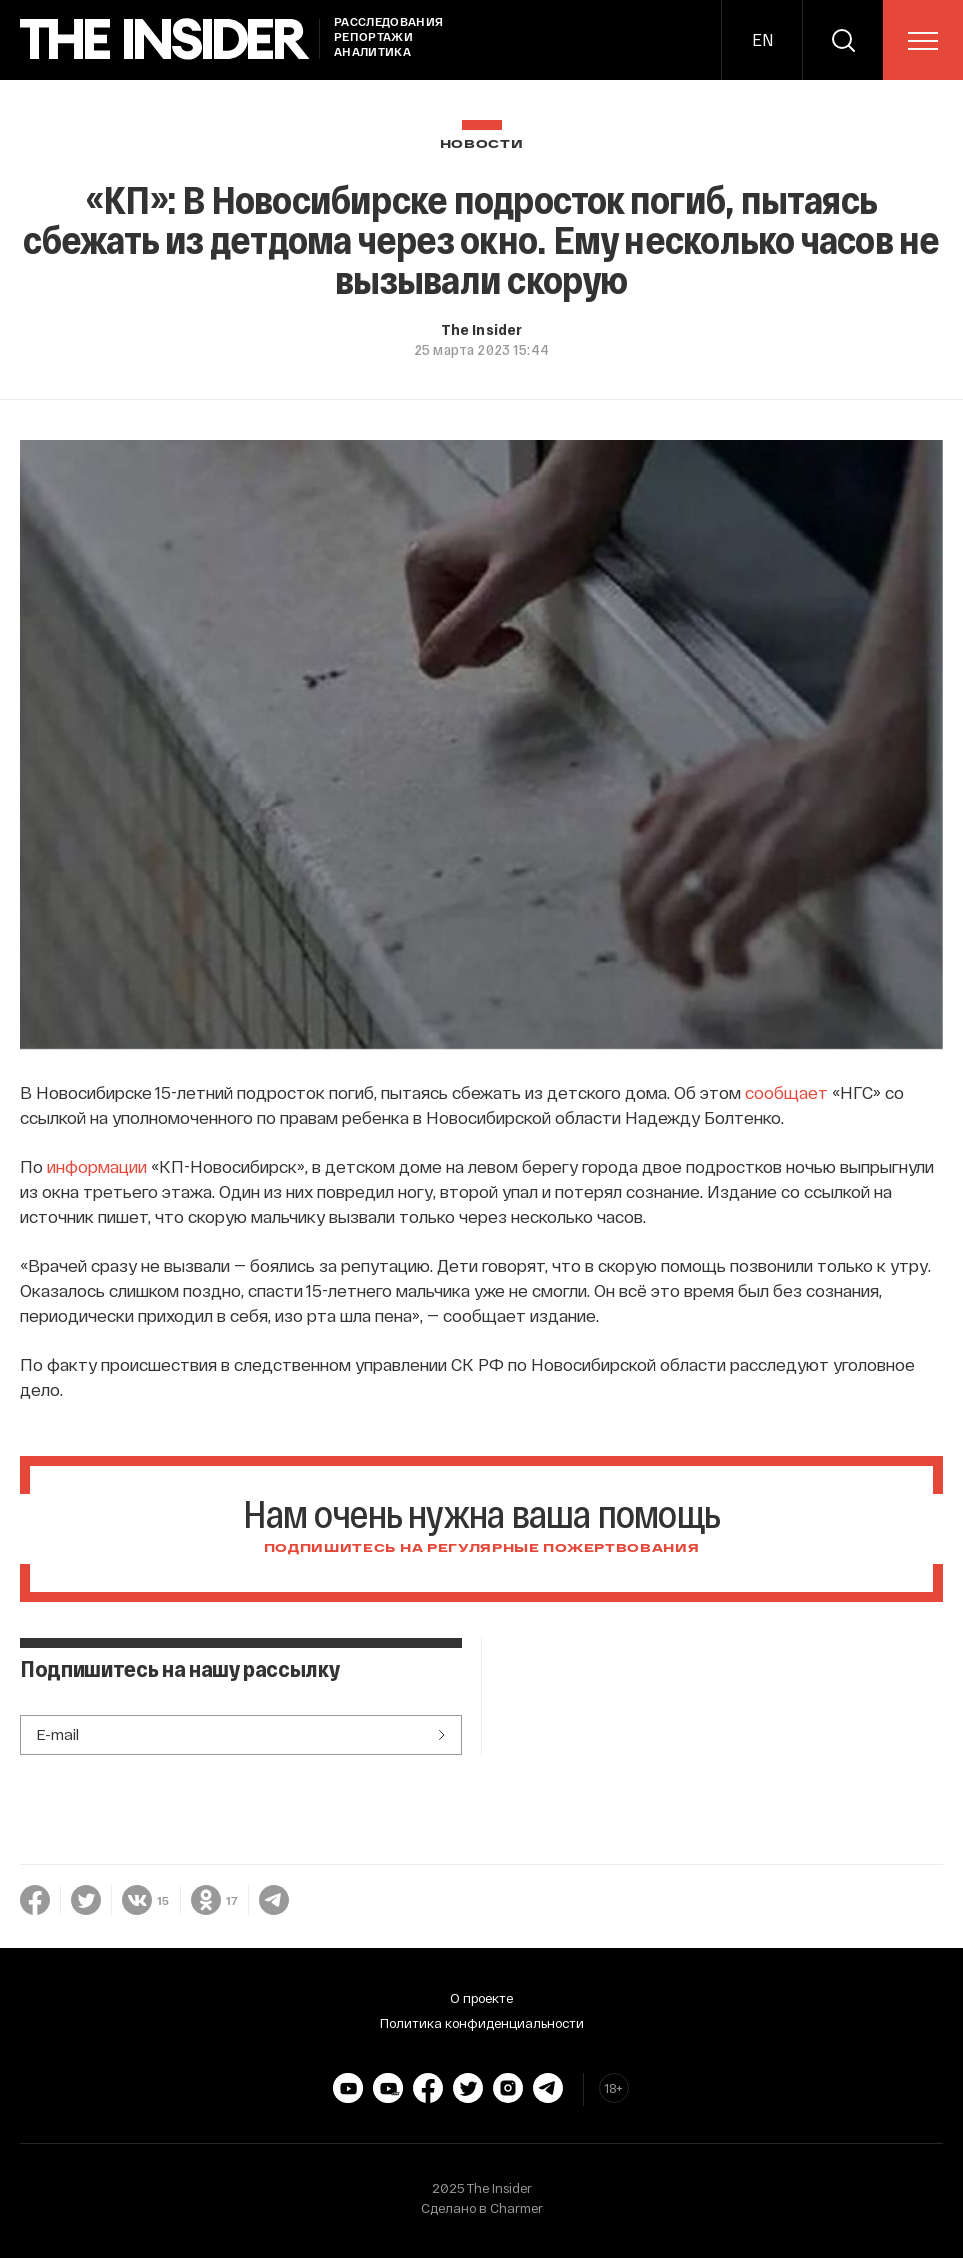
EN (762, 39)
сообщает (786, 1092)
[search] (843, 40)
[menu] (923, 41)
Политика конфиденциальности (482, 2023)
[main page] (165, 39)
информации (97, 1166)
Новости (482, 144)
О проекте (481, 1998)
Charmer (516, 2208)
